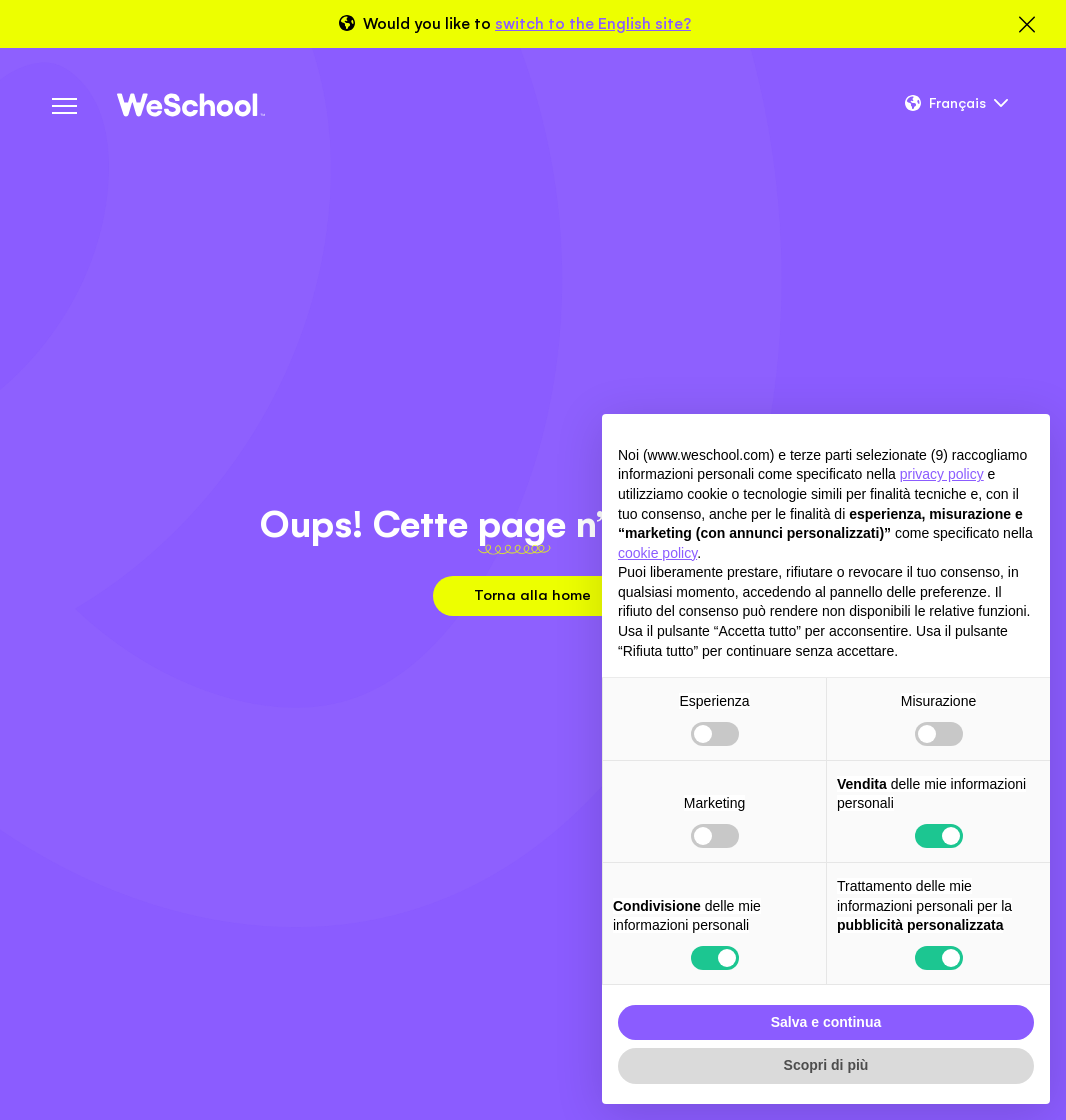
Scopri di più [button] (826, 1065)
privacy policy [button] (942, 474)
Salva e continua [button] (826, 1022)
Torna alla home (532, 594)
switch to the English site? (593, 23)
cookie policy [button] (657, 553)
